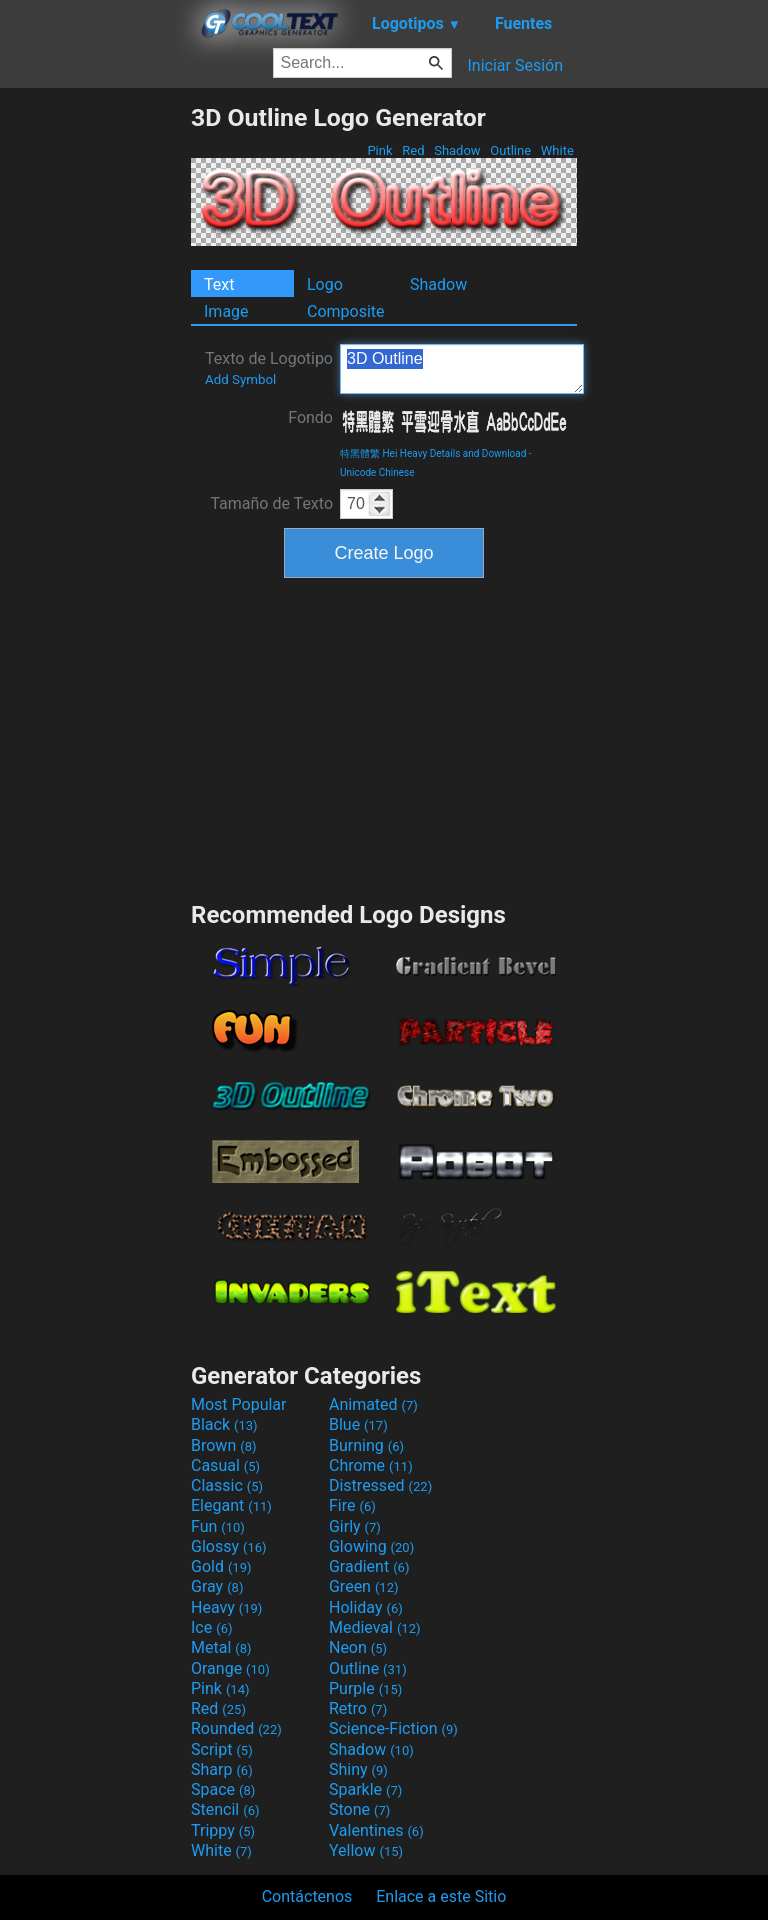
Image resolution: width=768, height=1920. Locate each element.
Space (223, 1789)
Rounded (236, 1728)
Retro (358, 1708)
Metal (221, 1647)
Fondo (310, 417)
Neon (358, 1647)
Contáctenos (307, 1896)
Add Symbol (240, 379)
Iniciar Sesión (515, 65)
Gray (217, 1586)
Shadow (457, 150)
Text (219, 284)
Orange (230, 1668)
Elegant (231, 1505)
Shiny (358, 1769)
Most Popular (239, 1404)
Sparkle (365, 1789)
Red (413, 150)
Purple (365, 1688)
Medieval (375, 1627)
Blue (358, 1424)
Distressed (380, 1485)
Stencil (225, 1809)
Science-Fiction (393, 1728)
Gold (221, 1566)
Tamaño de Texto (271, 503)
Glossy (229, 1546)
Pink (380, 150)
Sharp (222, 1769)
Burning (366, 1445)
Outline (510, 150)
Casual (225, 1465)
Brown (223, 1445)
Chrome (371, 1465)
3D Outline (462, 369)
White (557, 150)
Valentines (376, 1830)
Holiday (366, 1607)
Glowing (371, 1546)
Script (222, 1749)
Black (224, 1424)
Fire (352, 1505)
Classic (227, 1485)
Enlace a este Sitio (441, 1896)
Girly (355, 1526)
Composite (346, 311)
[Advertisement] (95, 403)
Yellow (366, 1850)
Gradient (369, 1566)
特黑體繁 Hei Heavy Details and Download (433, 453)
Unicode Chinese (377, 472)
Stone (359, 1809)
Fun (218, 1526)
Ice (211, 1627)
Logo (325, 284)
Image (226, 311)
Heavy (226, 1607)
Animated (373, 1404)
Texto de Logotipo (269, 368)
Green (364, 1586)
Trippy (223, 1830)
